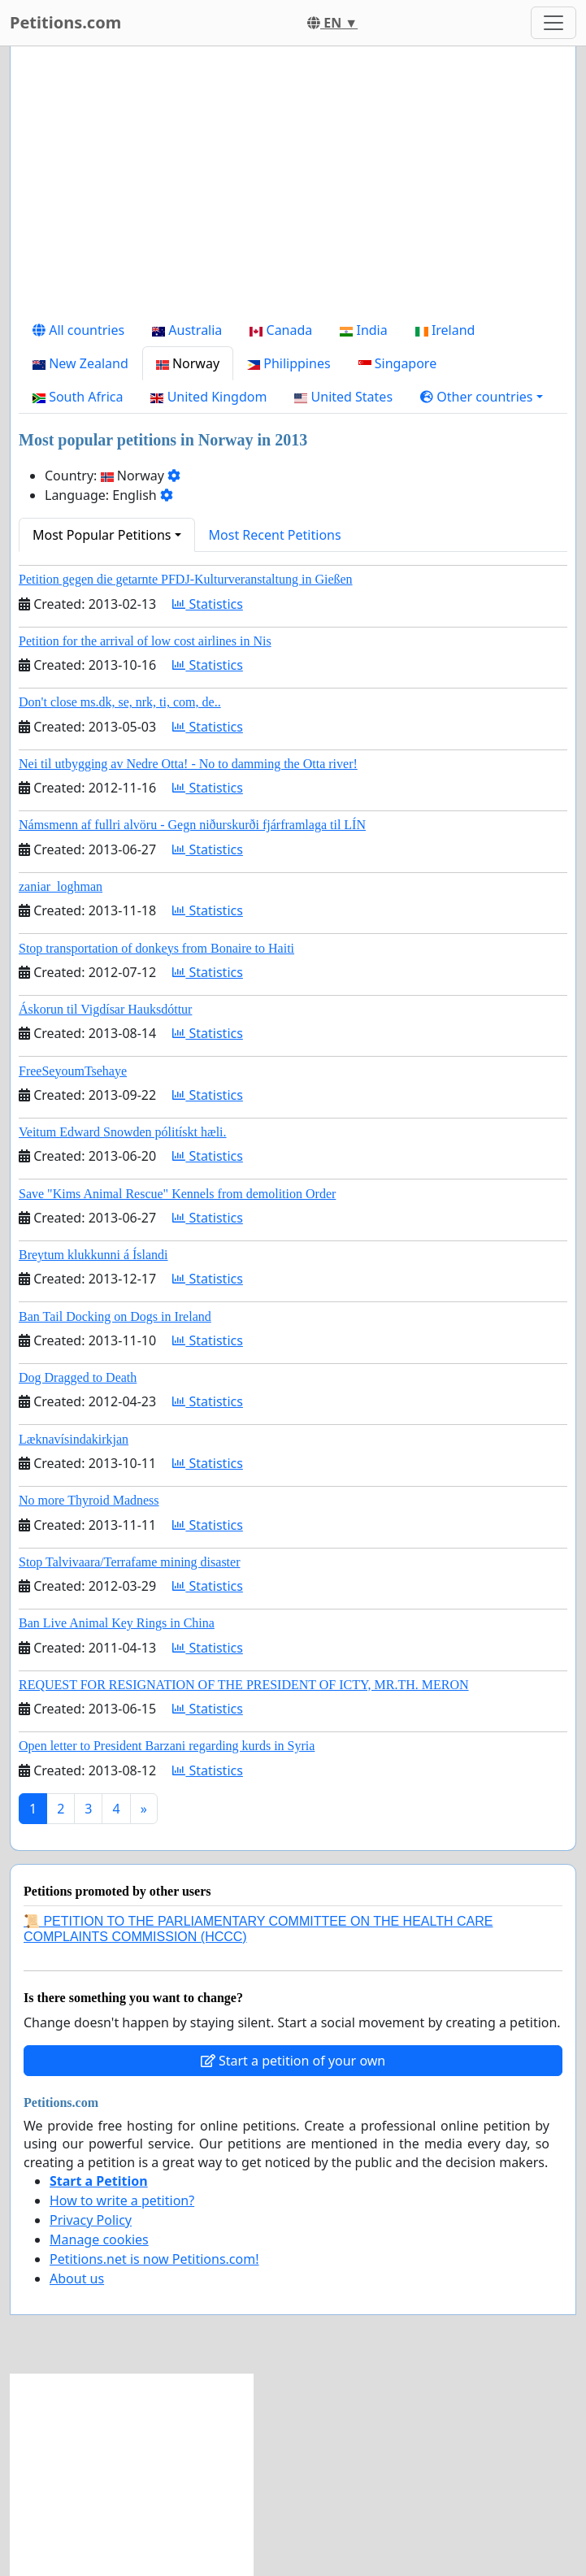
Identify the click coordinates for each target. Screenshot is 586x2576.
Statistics (207, 604)
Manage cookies (99, 2239)
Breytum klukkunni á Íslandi (93, 1255)
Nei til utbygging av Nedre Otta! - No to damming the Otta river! (188, 764)
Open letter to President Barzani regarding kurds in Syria (167, 1746)
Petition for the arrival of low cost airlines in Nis (145, 641)
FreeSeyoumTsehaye (73, 1071)
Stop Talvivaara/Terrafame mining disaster (129, 1562)
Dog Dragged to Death (78, 1377)
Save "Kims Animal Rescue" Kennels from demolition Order (177, 1194)
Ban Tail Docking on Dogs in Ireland (115, 1316)
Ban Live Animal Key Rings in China (117, 1623)
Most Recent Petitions (275, 535)
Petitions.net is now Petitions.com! (154, 2259)
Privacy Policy (91, 2220)
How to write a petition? (122, 2200)
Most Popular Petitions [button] (102, 535)
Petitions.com (65, 22)
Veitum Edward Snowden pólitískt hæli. (123, 1132)
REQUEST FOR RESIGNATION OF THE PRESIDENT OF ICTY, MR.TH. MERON (244, 1685)
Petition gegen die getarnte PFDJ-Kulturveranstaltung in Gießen (186, 579)
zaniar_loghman (60, 886)
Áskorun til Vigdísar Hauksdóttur (105, 1009)
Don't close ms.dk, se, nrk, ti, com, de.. (120, 702)
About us (77, 2278)
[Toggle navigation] (553, 23)
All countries (78, 330)
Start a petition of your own (293, 2061)
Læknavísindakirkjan (73, 1439)
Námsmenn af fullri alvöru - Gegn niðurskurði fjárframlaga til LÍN (192, 825)
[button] (481, 397)
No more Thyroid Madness (89, 1500)
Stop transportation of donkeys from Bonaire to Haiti (156, 948)
